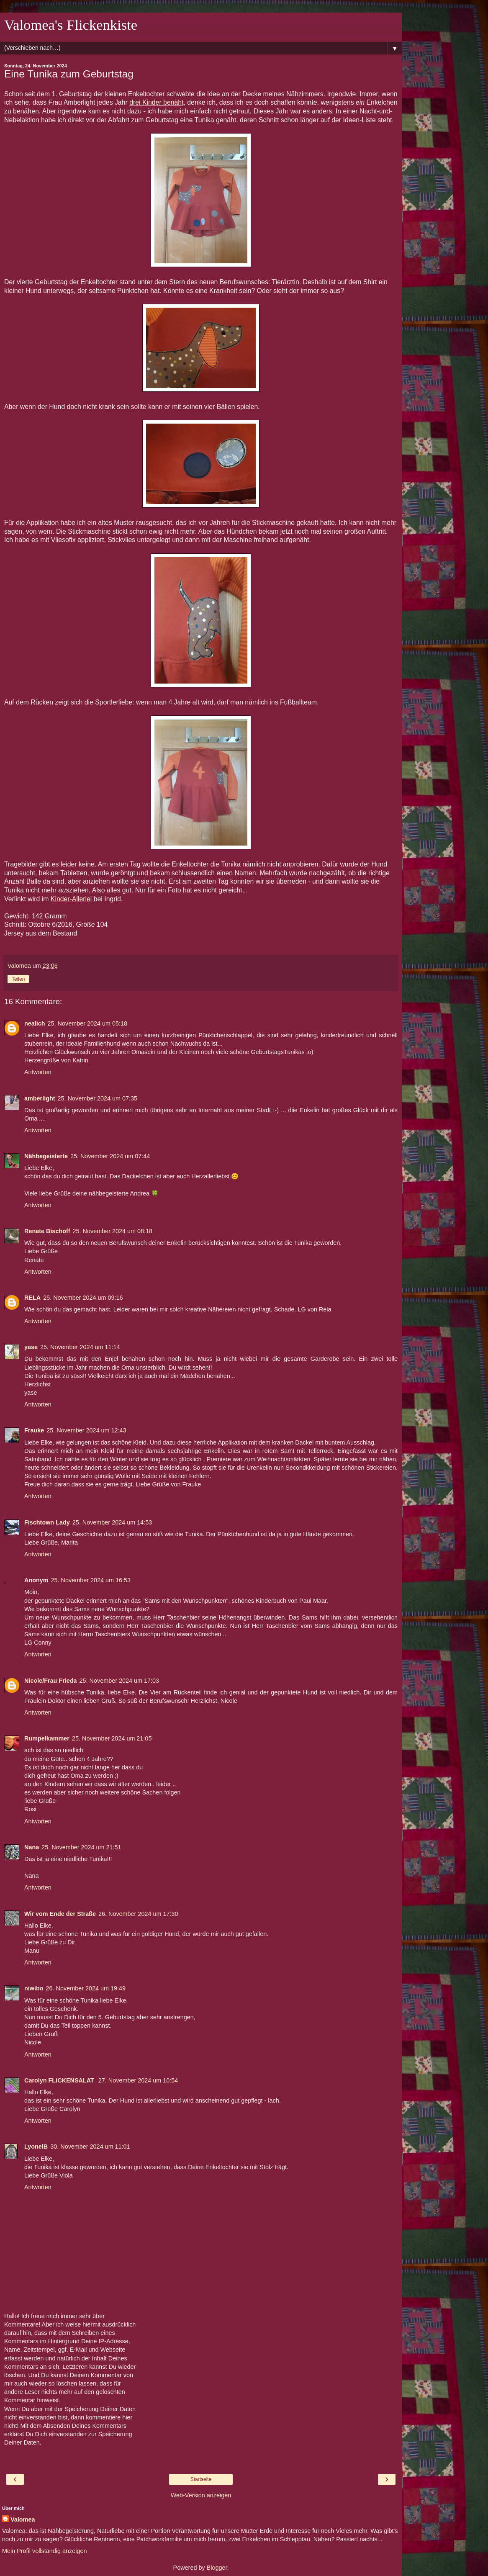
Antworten (37, 1072)
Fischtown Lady (47, 1522)
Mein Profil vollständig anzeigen (44, 2551)
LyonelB (36, 2146)
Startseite (201, 2479)
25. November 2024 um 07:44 (110, 1156)
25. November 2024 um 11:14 (80, 1347)
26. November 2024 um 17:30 (138, 1913)
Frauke (34, 1430)
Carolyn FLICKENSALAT (60, 2080)
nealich (34, 1023)
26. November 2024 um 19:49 (86, 1988)
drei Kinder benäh (155, 102)
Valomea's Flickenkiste (70, 25)
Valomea (22, 2519)
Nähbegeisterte (46, 1156)
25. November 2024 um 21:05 (112, 1738)
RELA (32, 1297)
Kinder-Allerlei (71, 898)
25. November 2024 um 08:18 (112, 1231)
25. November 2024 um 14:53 (112, 1522)
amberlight (39, 1098)
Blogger (217, 2567)
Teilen (18, 979)
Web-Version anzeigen (201, 2495)
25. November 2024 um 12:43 (86, 1430)
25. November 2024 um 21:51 (81, 1847)
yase (31, 1347)
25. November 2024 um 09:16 (83, 1297)
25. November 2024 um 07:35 (97, 1098)
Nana (31, 1847)
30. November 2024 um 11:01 (90, 2146)
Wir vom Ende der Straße (60, 1913)
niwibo (34, 1988)
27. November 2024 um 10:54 (138, 2080)
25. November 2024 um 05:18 (87, 1023)
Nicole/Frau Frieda (50, 1680)
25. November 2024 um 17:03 (119, 1680)
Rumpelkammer (46, 1738)
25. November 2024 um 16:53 (91, 1580)
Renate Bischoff (47, 1231)
